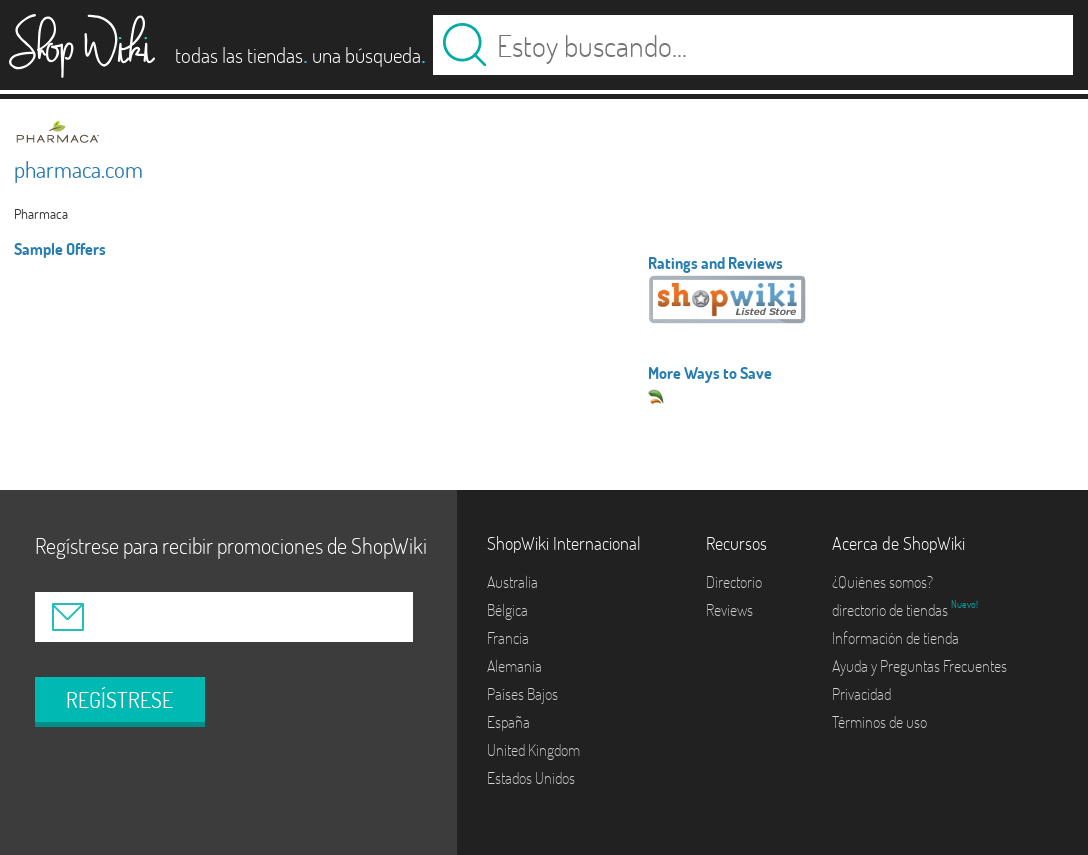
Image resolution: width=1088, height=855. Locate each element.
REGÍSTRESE (119, 700)
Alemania (514, 666)
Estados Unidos (531, 778)
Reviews (729, 610)
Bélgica (507, 610)
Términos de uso (879, 722)
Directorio (734, 582)
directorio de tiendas (891, 610)
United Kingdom (533, 750)
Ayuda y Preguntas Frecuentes (919, 666)
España (508, 722)
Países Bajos (522, 694)
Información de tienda (895, 638)
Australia (512, 582)
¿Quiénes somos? (882, 582)
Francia (508, 638)
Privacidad (861, 694)
